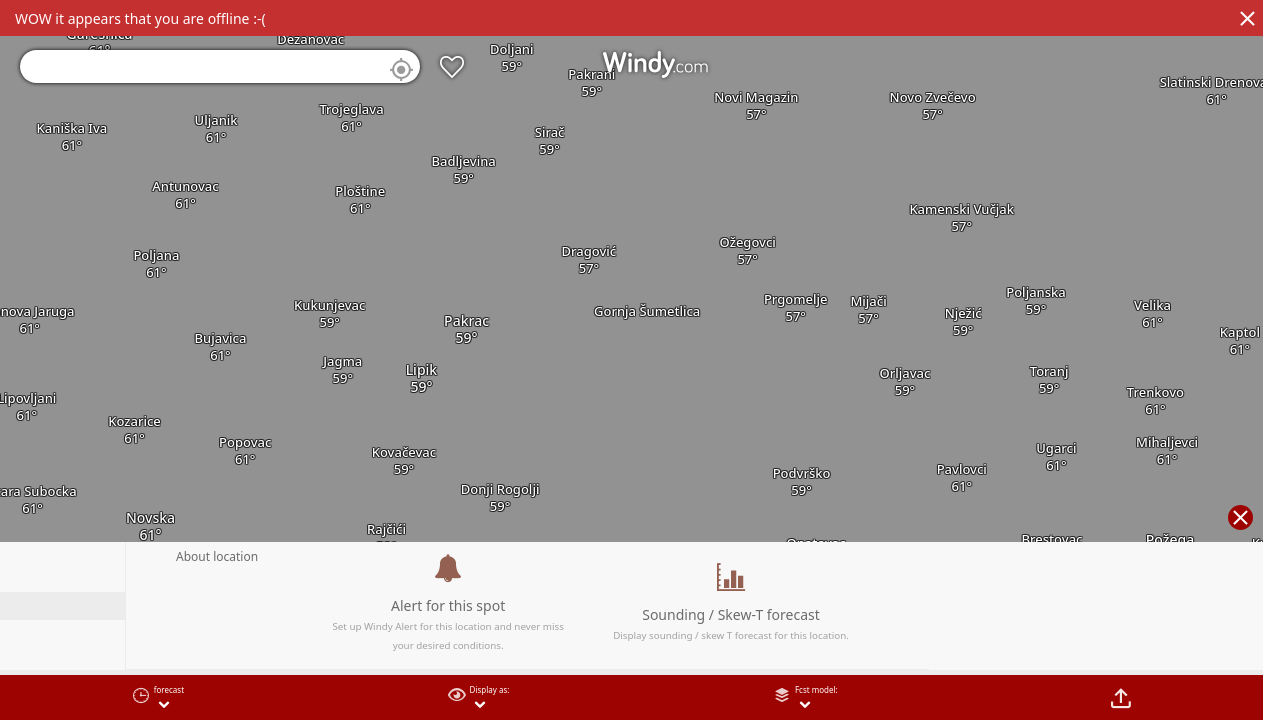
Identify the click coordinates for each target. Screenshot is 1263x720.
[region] (631, 360)
